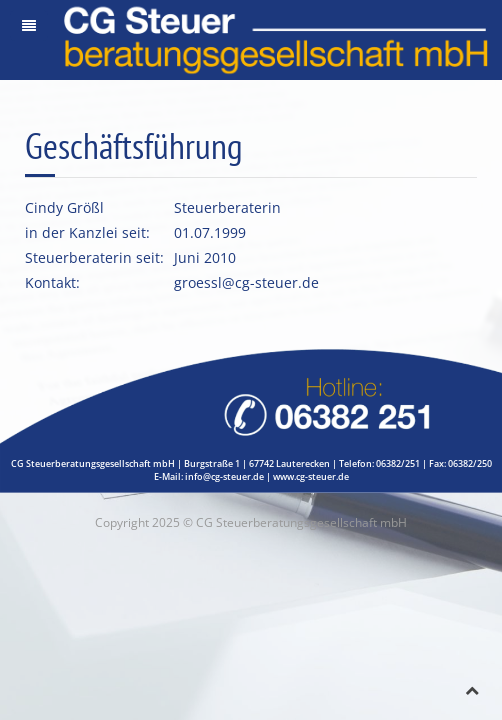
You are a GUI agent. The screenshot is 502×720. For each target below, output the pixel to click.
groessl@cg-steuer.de (246, 282)
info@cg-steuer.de (224, 476)
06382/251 (398, 463)
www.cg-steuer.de (311, 476)
